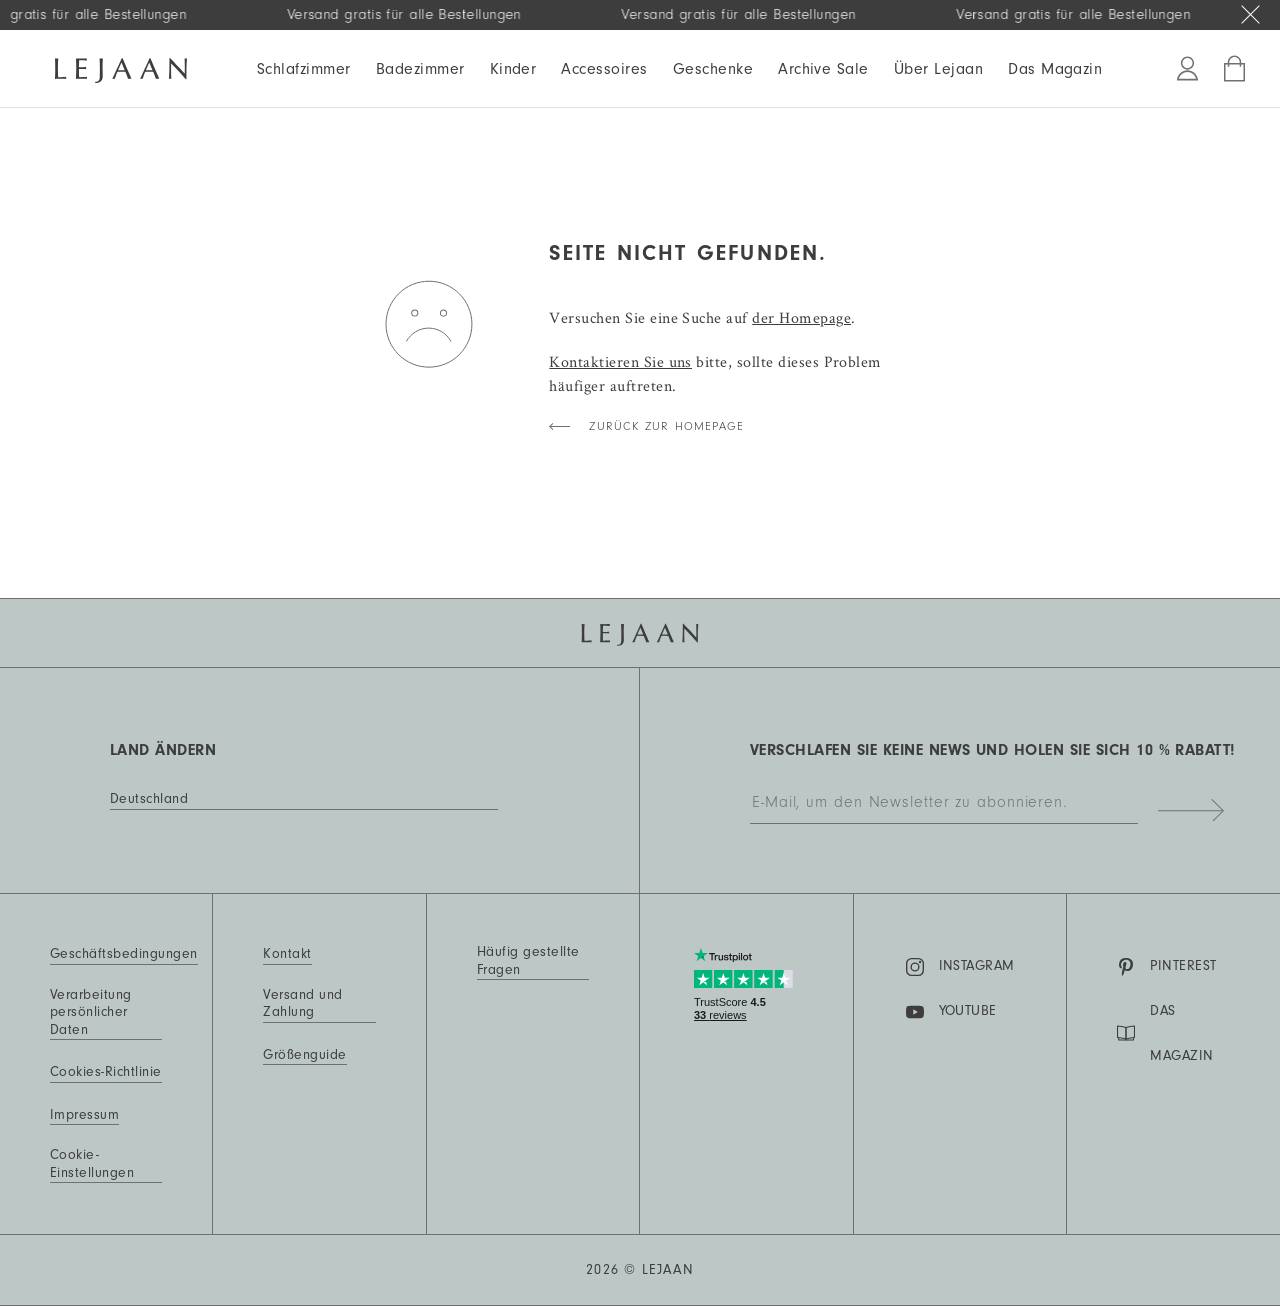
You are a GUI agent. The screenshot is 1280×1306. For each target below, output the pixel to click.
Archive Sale (823, 69)
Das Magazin (1055, 69)
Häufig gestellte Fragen (528, 961)
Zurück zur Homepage (666, 426)
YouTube (951, 1012)
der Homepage (801, 317)
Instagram (960, 967)
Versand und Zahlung (302, 1004)
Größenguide (304, 1055)
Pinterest (1166, 967)
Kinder (513, 69)
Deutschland (149, 799)
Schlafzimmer (304, 69)
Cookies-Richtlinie (106, 1072)
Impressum (84, 1115)
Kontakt (287, 954)
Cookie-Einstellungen (92, 1164)
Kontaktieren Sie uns (620, 361)
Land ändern (163, 750)
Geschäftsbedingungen (124, 954)
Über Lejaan (938, 69)
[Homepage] (121, 67)
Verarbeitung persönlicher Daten (91, 1012)
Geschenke (713, 69)
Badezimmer (420, 69)
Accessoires (604, 69)
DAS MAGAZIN (1165, 1033)
